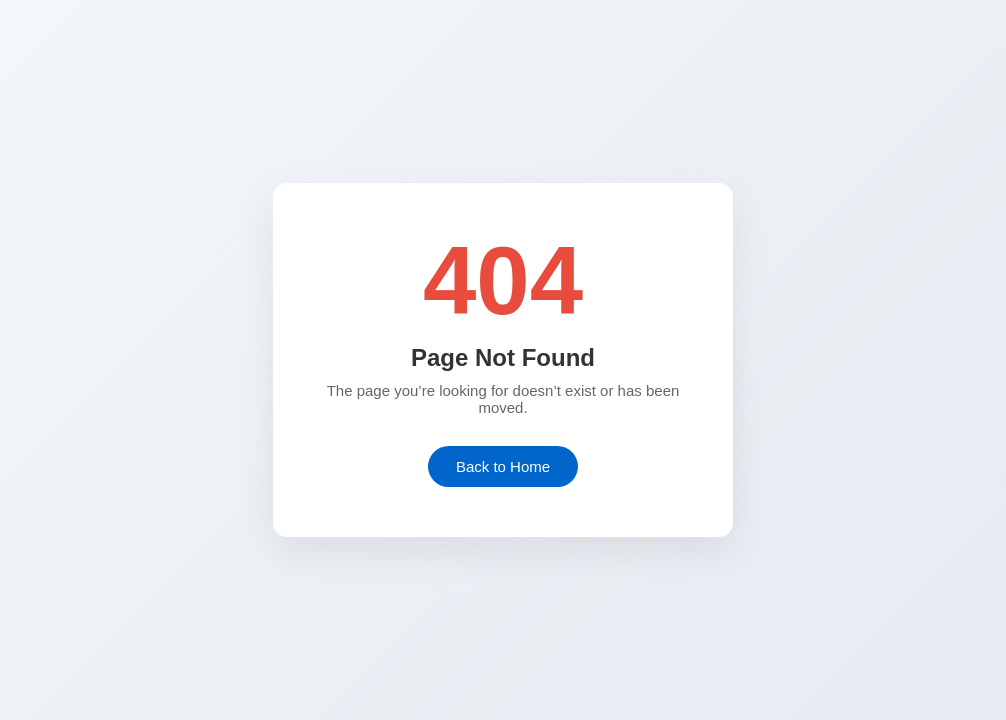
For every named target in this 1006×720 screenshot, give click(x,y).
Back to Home (503, 466)
